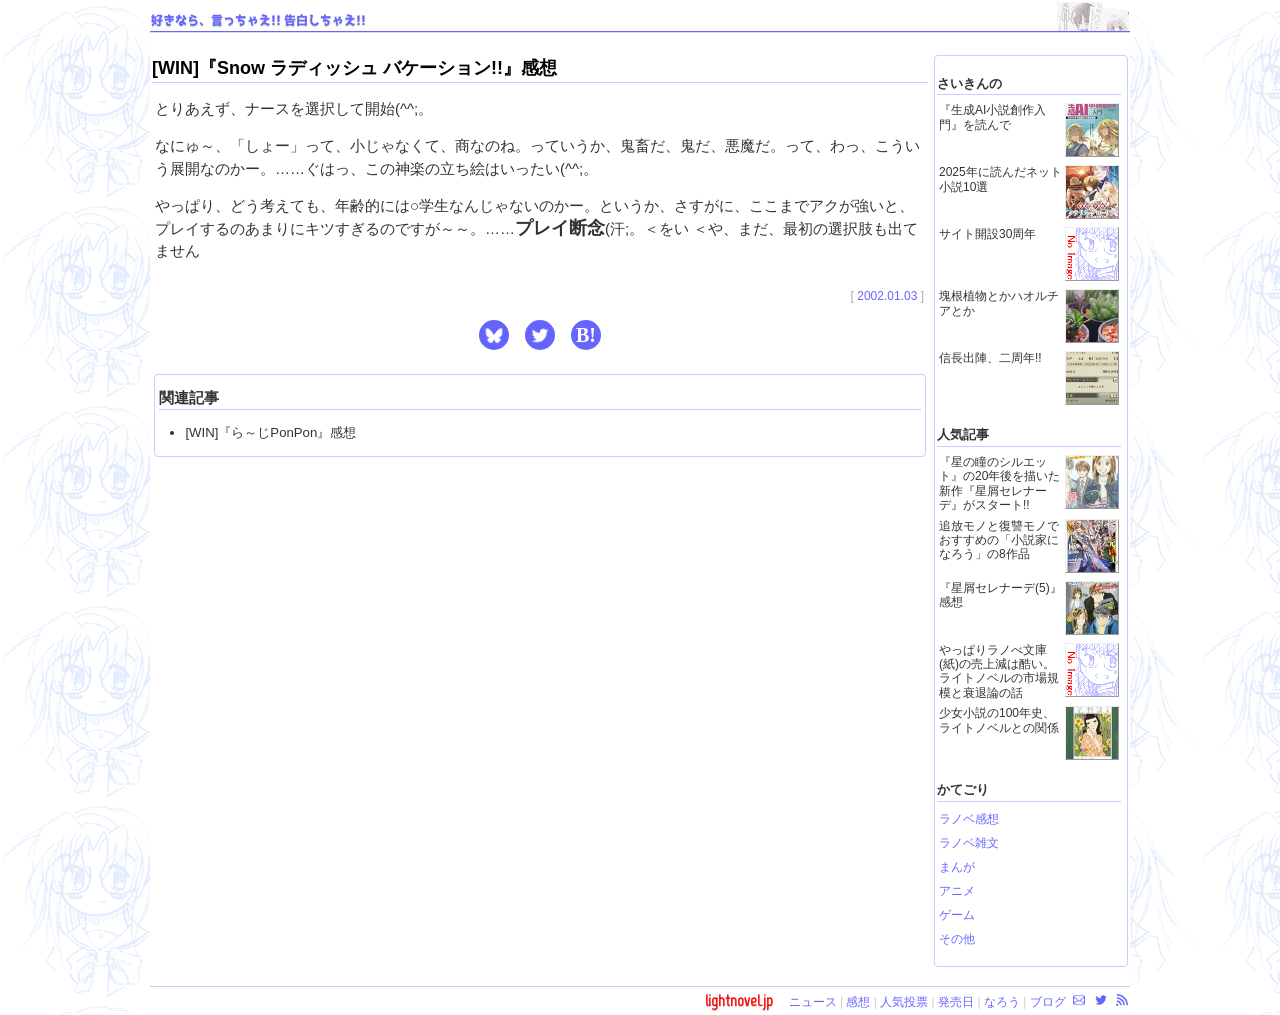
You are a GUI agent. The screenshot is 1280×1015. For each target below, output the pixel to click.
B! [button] (586, 335)
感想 (858, 1002)
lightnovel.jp (739, 1000)
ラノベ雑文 (969, 843)
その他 (957, 939)
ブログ (1048, 1002)
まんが (957, 867)
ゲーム (957, 915)
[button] (494, 335)
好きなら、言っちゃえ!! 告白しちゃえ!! (258, 21)
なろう (1002, 1002)
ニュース (813, 1002)
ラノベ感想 (969, 819)
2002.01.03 (887, 296)
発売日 (956, 1002)
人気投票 (904, 1002)
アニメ (957, 891)
